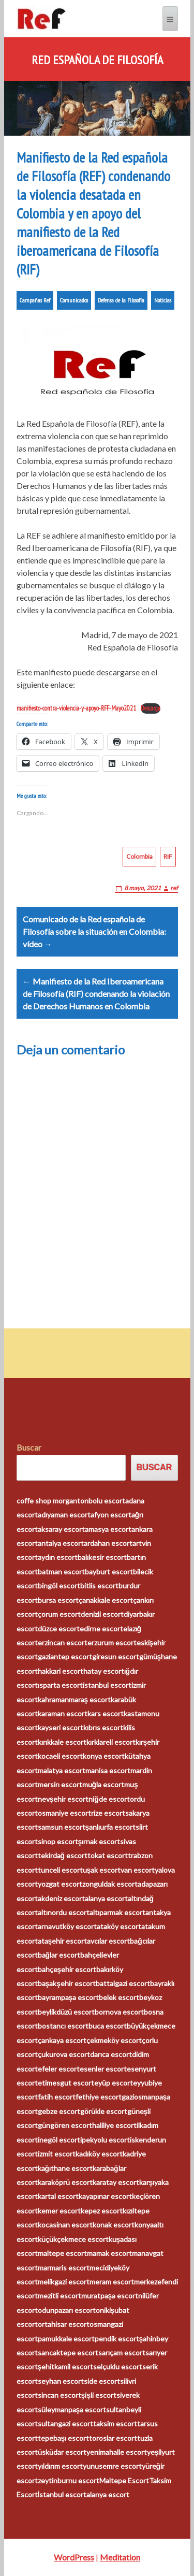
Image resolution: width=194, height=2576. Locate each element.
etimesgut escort (66, 2082)
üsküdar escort (62, 2452)
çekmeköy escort (114, 2040)
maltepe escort (62, 2253)
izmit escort (57, 2153)
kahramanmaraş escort (74, 1699)
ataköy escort (119, 1926)
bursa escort (58, 1600)
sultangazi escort (65, 2423)
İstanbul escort (62, 2494)
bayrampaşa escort (68, 1997)
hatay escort (103, 1671)
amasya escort (108, 1529)
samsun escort (61, 1826)
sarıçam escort (121, 2352)
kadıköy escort (99, 2153)
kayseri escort (60, 1727)
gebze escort (59, 2111)
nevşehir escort (63, 1798)
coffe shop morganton (52, 1500)
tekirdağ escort (63, 1855)
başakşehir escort (67, 1983)
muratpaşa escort (110, 2295)
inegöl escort (59, 2139)
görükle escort (103, 2111)
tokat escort (107, 1855)
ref (174, 888)
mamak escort (109, 2253)
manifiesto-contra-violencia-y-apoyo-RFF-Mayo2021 (76, 708)
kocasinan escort (65, 2224)
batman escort (61, 1571)
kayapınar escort (105, 2196)
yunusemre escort (112, 2466)
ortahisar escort (63, 2324)
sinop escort (58, 1841)
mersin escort (60, 1784)
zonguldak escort (110, 1883)
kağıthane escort (65, 2168)
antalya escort (61, 1543)
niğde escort (109, 1798)
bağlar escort (59, 1954)
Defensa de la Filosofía (121, 300)
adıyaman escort (64, 1514)
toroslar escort (113, 2438)
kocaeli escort (60, 1756)
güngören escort (65, 2125)
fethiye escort (99, 2096)
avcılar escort (108, 1940)
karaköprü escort (65, 2182)
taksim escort (115, 2423)
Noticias (162, 300)
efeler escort (59, 2068)
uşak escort (102, 1869)
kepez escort (102, 2210)
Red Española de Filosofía (97, 60)
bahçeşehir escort (67, 1969)
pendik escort (117, 2338)
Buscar (29, 1447)
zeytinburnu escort (68, 2480)
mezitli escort (59, 2295)
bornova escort (119, 2011)
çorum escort (59, 1614)
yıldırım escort (60, 2466)
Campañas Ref (35, 300)
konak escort (114, 2224)
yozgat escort (60, 1883)
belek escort (119, 1997)
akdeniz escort (61, 1898)
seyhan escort (61, 2381)
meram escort (111, 2281)
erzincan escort (62, 1642)
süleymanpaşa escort (72, 2409)
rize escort (108, 1812)
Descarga (150, 708)
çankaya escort (62, 2040)
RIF (167, 856)
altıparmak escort (117, 1912)
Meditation (120, 2557)
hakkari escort (60, 1671)
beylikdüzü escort (66, 2011)
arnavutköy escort (67, 1926)
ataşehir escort (62, 1940)
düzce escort (59, 1628)
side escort (102, 2381)
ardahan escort (108, 1543)
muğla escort (103, 1784)
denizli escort (102, 1614)
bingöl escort (59, 1585)
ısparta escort (60, 1685)
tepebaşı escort (63, 2438)
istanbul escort (107, 1685)
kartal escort (58, 2196)
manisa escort (107, 1770)
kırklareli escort (111, 1742)
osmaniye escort (64, 1812)
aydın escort (58, 1557)
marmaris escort (63, 2267)
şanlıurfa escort (110, 1826)
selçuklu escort (117, 2366)
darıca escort (111, 2054)
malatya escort (61, 1770)
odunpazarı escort (67, 2310)
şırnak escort (99, 1841)
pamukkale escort (66, 2338)
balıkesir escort (102, 1557)
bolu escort (106, 1500)
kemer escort (59, 2210)
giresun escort (115, 1656)
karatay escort (116, 2182)
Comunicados (74, 300)
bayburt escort (109, 1571)
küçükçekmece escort (73, 2239)
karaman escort (62, 1713)
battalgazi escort (123, 1983)
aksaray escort (61, 1529)
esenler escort (103, 2068)
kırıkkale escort (62, 1742)
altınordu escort (63, 1912)
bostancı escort (63, 2025)
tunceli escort (60, 1869)
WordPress (74, 2557)
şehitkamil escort (66, 2366)
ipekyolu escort (105, 2139)
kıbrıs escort (103, 1727)
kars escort (105, 1713)
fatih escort (57, 2096)
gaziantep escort (65, 1656)
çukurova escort (64, 2054)
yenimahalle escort (116, 2452)
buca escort (107, 2025)
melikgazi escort (63, 2281)
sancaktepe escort (68, 2352)
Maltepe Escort (124, 2480)
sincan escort (59, 2395)
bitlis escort (99, 1585)
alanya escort (106, 1898)
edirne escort (101, 1628)
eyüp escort (113, 2082)
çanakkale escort (106, 1600)
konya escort (104, 1756)
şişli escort (99, 2395)
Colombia (139, 856)
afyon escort (111, 1514)
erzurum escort (112, 1642)
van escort (138, 1869)
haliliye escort (114, 2125)
